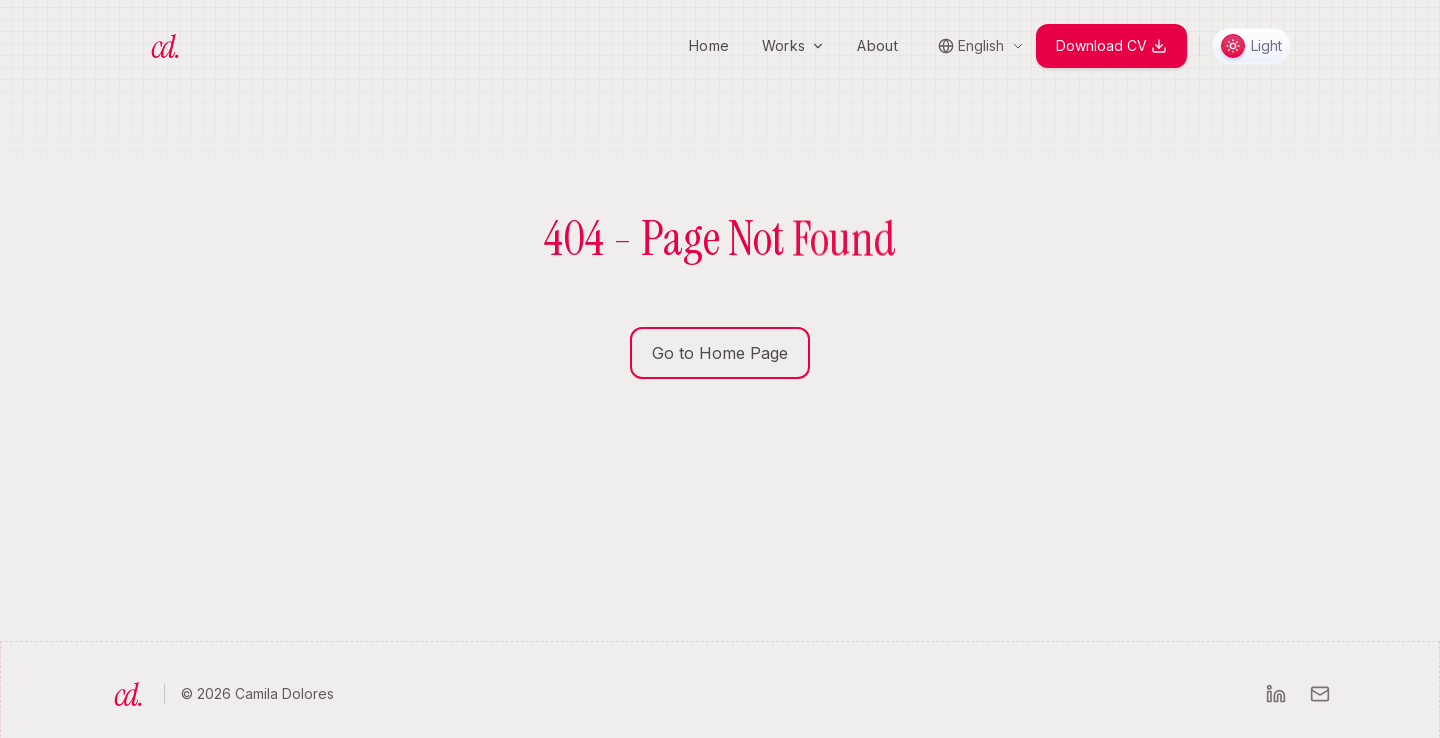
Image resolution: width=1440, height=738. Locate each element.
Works (794, 45)
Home (709, 45)
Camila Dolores (284, 693)
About (877, 45)
